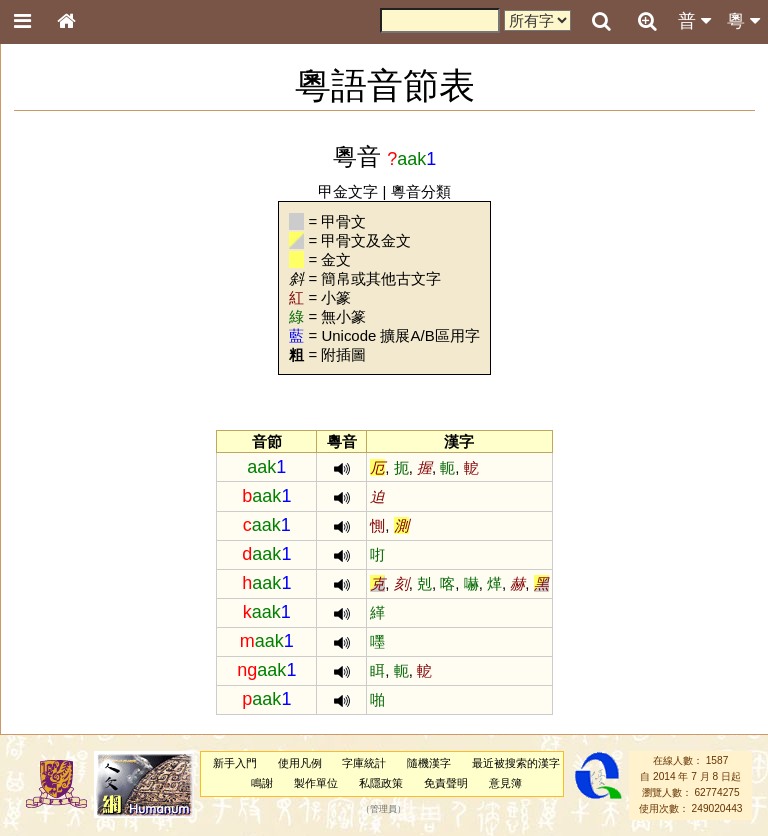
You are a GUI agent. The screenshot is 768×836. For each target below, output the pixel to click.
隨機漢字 (429, 763)
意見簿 (505, 783)
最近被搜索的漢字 (516, 763)
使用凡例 (300, 763)
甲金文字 (348, 191)
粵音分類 (421, 191)
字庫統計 (364, 763)
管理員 (383, 809)
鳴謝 (262, 783)
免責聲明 (446, 783)
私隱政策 (381, 783)
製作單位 (316, 783)
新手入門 (235, 763)
